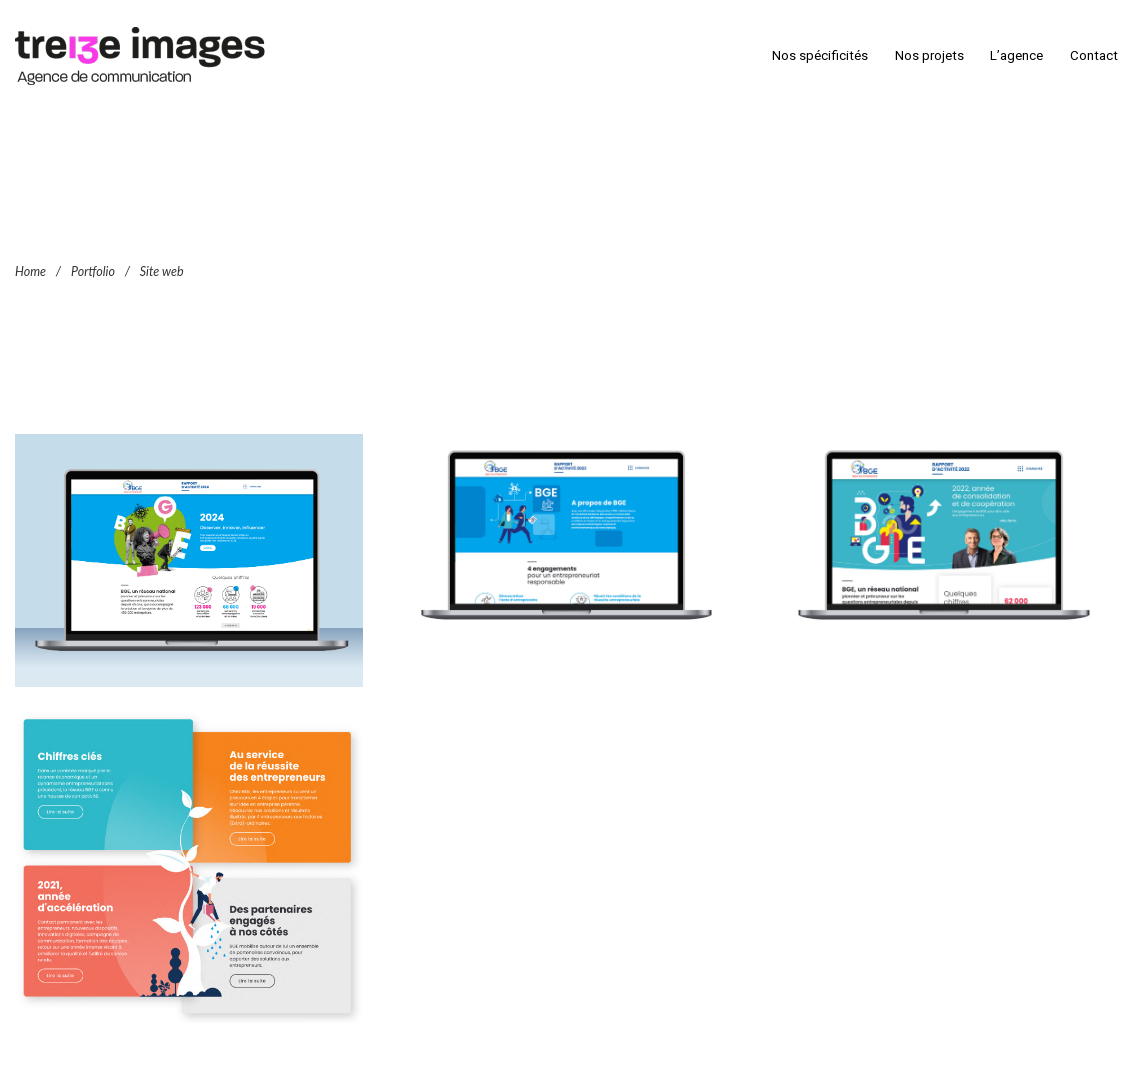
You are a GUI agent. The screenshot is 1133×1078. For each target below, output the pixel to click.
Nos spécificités (820, 55)
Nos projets (929, 55)
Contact (1094, 55)
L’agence (1016, 55)
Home (30, 270)
